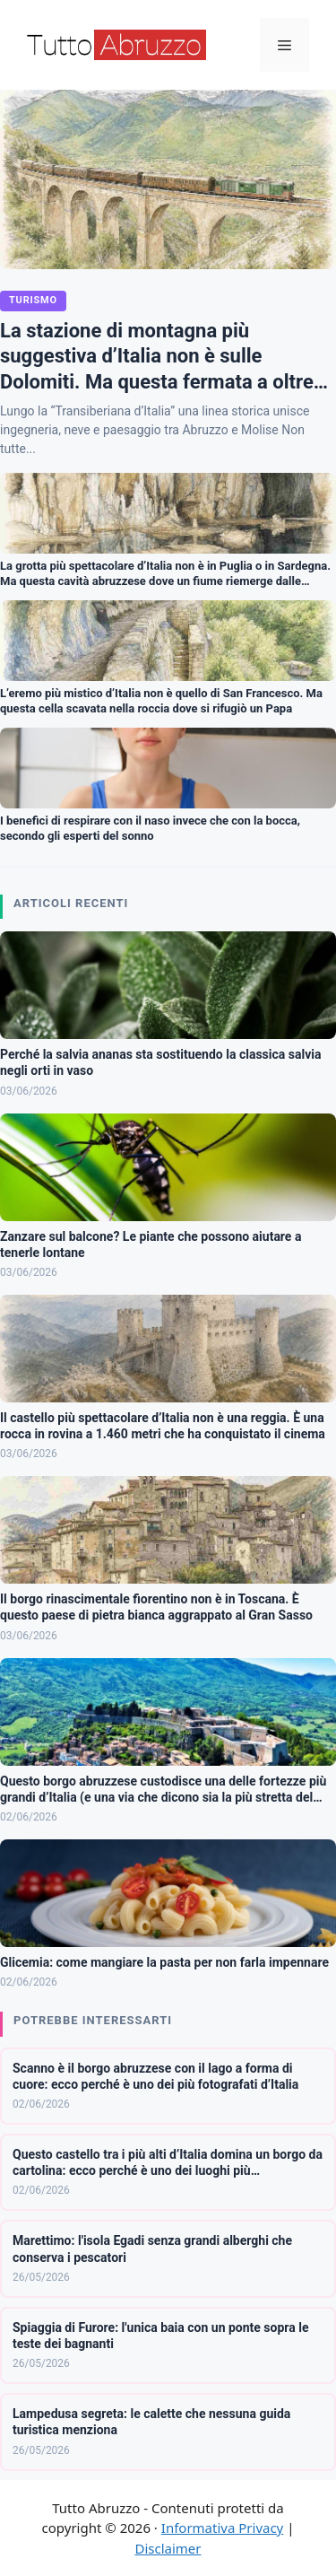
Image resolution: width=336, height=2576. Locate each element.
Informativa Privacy (222, 2528)
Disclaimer (167, 2548)
